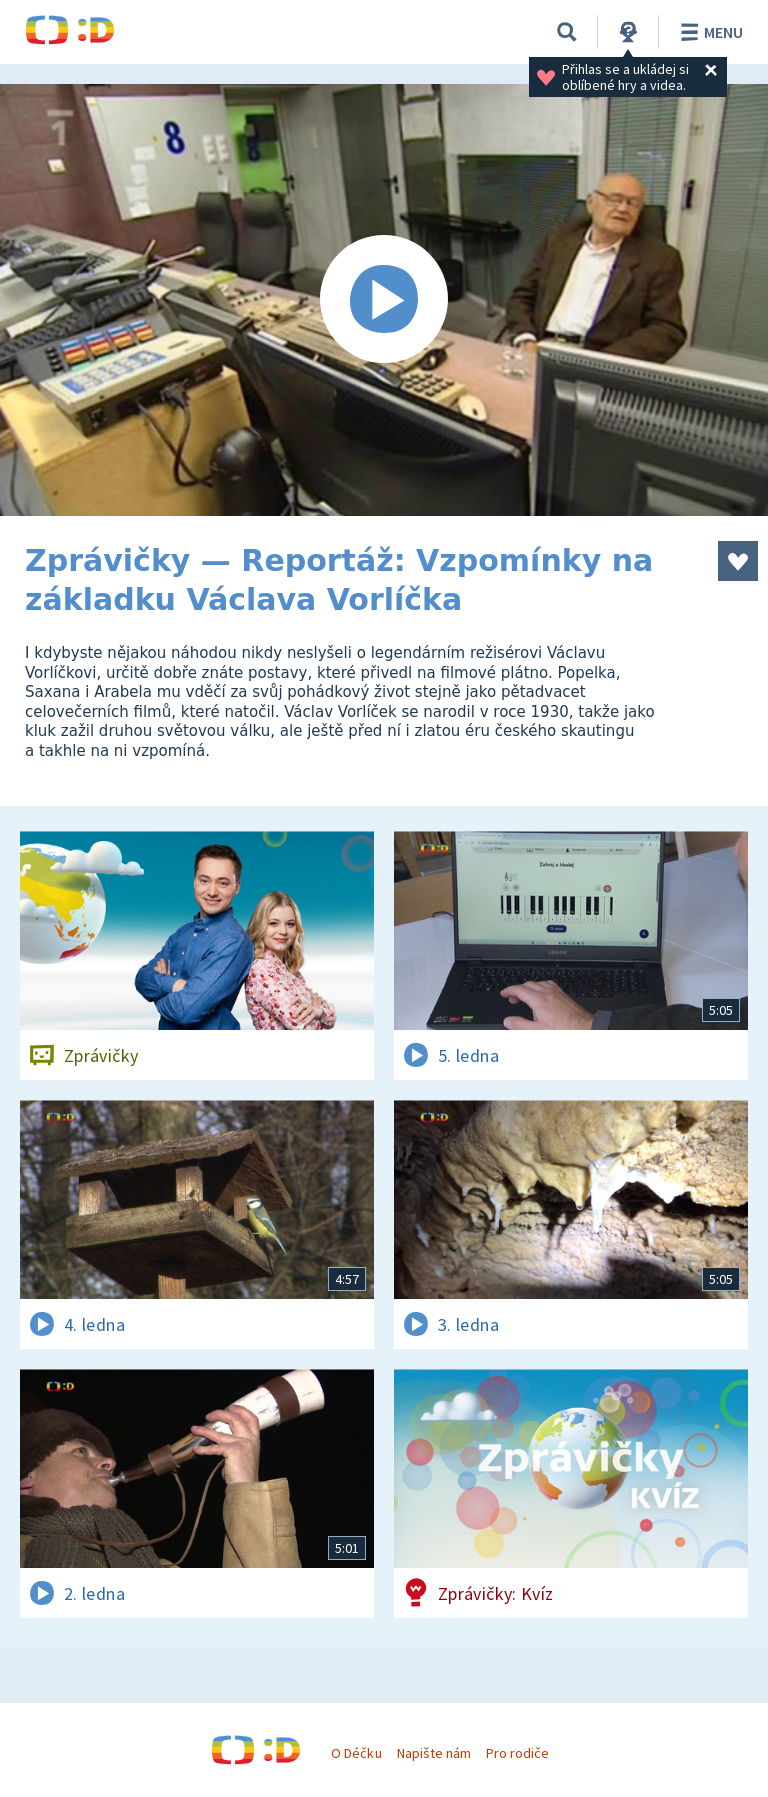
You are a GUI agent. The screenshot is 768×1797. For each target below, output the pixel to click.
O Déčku (356, 1753)
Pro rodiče (517, 1753)
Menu (708, 32)
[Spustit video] (384, 300)
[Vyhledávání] (567, 32)
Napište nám (434, 1753)
